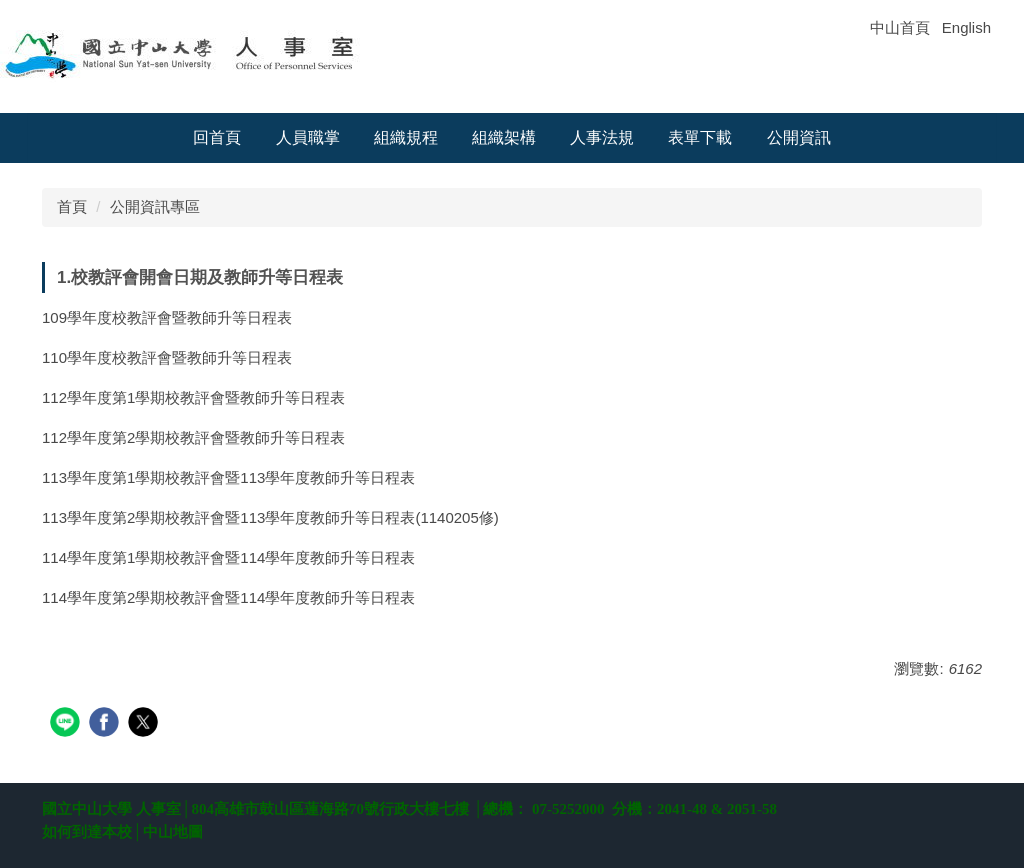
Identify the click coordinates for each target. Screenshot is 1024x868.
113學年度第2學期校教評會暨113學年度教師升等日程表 (228, 517)
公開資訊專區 (155, 206)
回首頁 (217, 137)
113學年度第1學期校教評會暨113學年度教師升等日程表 (228, 477)
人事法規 (602, 137)
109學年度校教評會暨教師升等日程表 (167, 317)
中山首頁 (900, 27)
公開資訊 (799, 137)
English (966, 27)
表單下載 (700, 137)
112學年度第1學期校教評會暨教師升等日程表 (193, 397)
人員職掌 (308, 137)
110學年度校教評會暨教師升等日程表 (167, 357)
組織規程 (406, 137)
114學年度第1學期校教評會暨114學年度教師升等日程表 (228, 557)
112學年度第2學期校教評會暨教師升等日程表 (193, 437)
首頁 (72, 206)
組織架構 (504, 137)
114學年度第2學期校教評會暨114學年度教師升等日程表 (228, 597)
